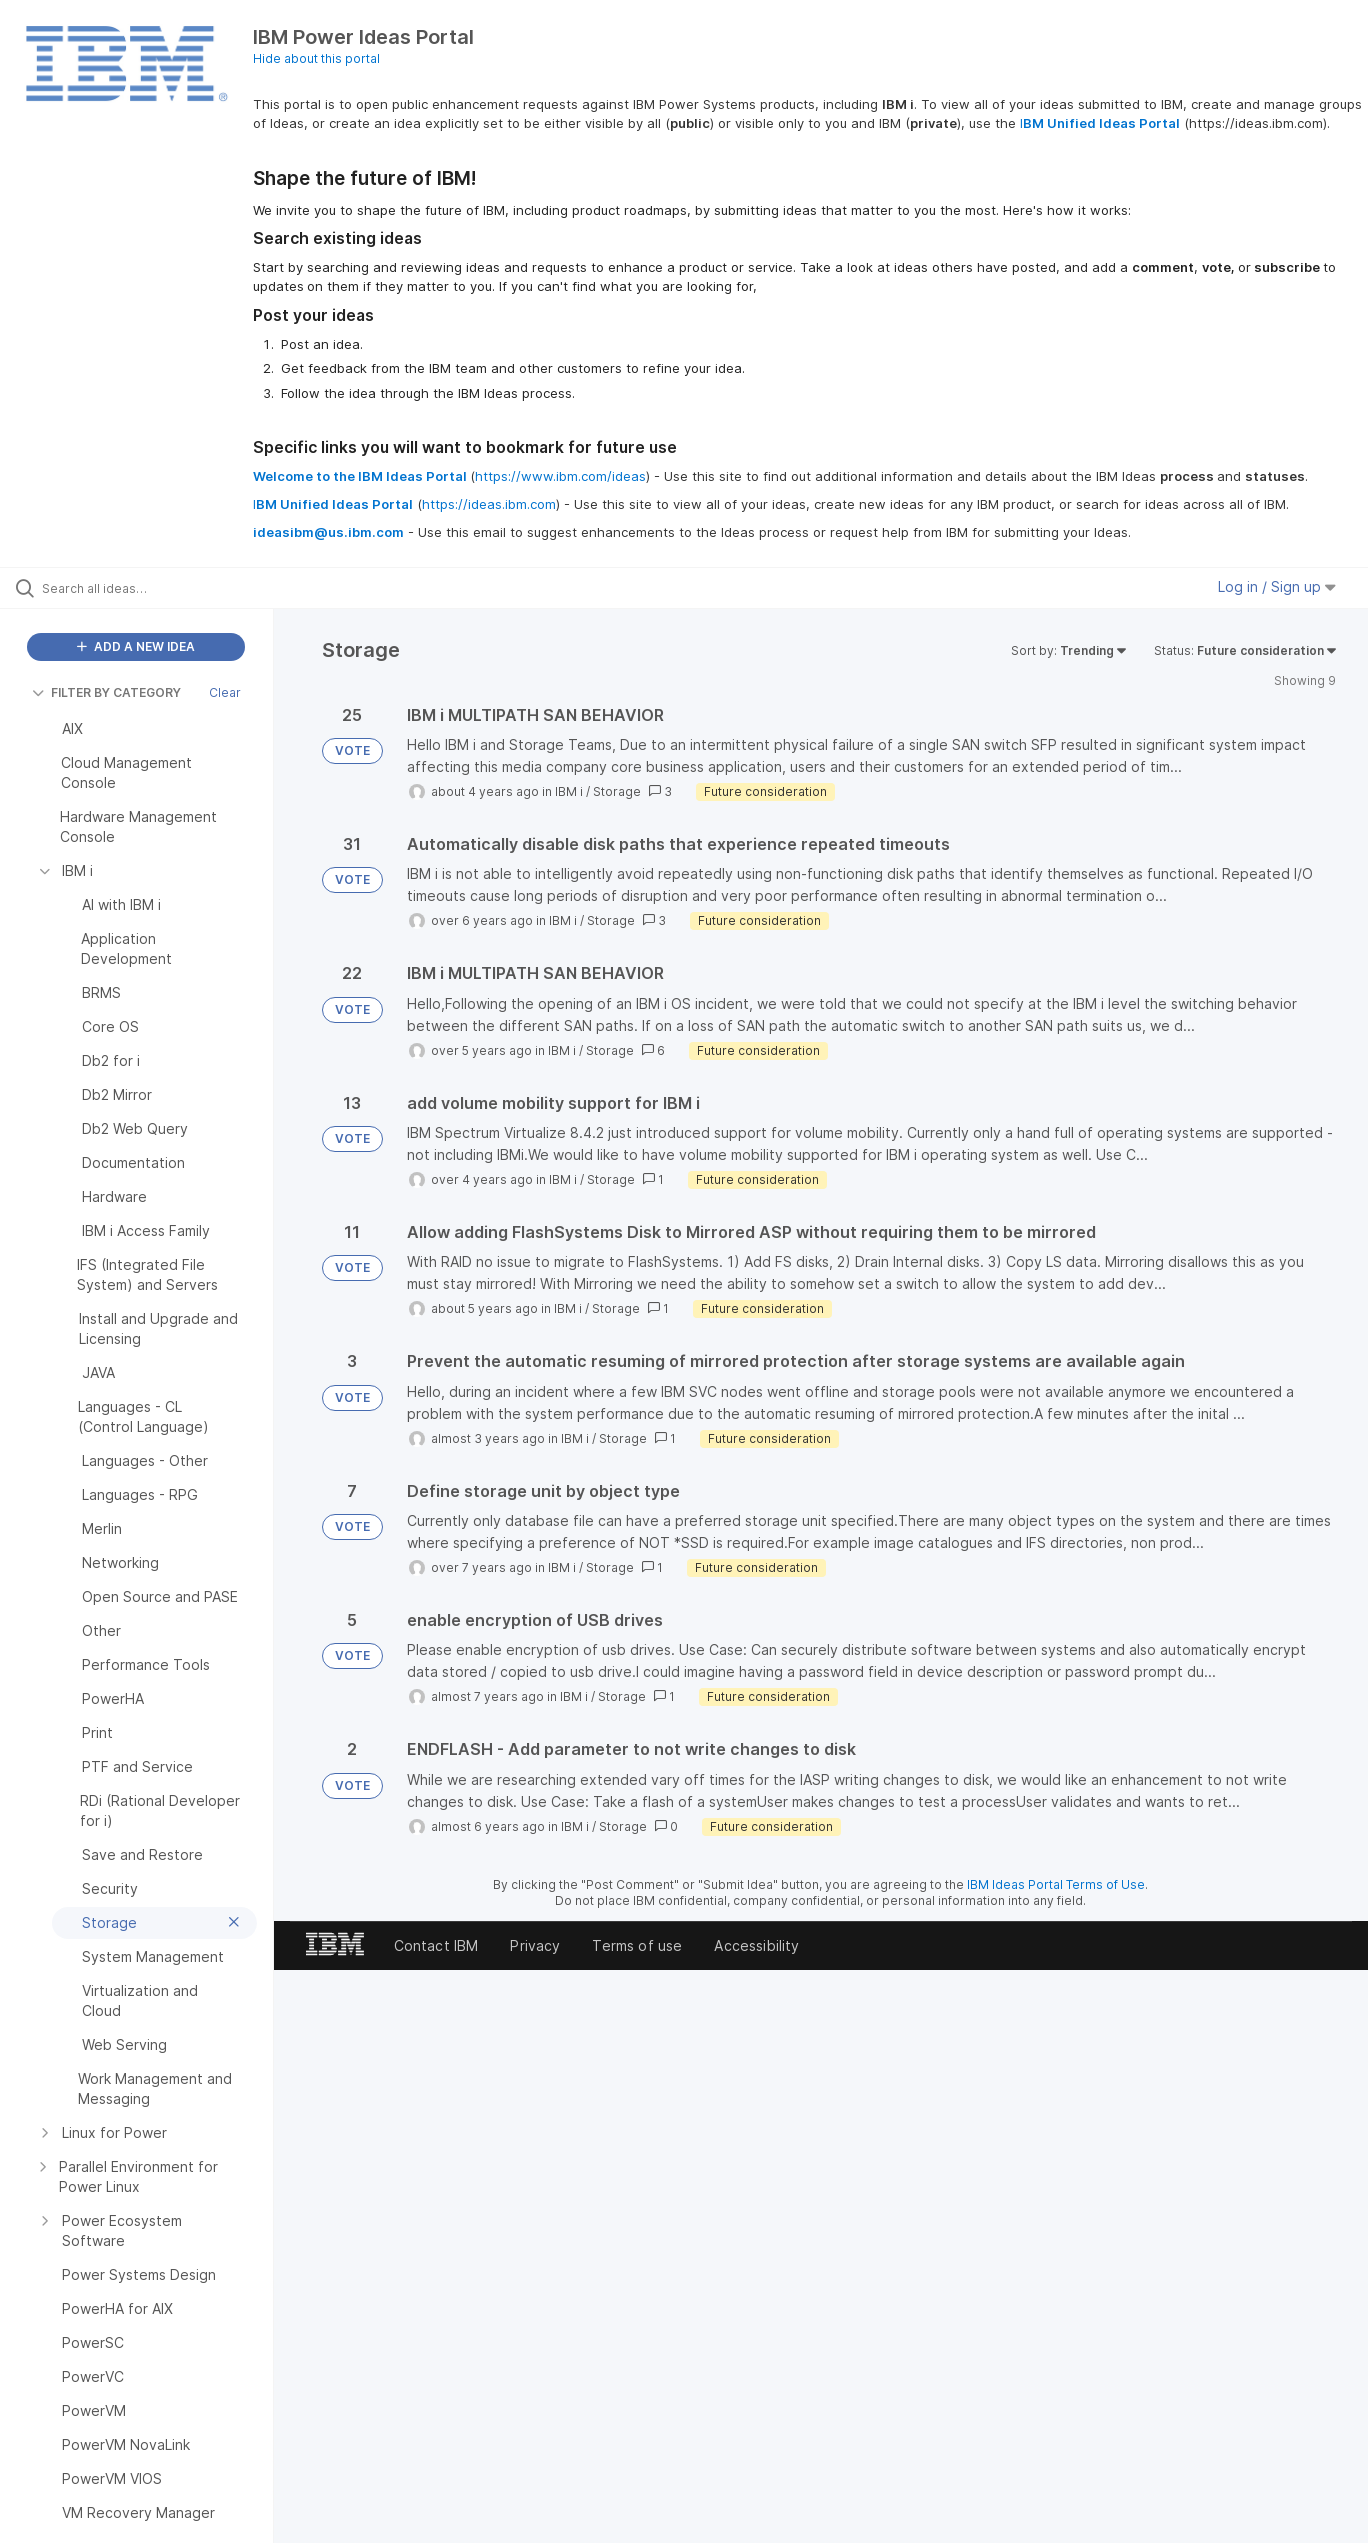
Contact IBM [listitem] (436, 1945)
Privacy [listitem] (535, 1945)
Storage (617, 791)
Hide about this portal (316, 58)
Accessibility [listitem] (756, 1945)
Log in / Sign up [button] (1277, 586)
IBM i (569, 791)
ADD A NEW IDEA (136, 646)
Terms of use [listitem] (637, 1945)
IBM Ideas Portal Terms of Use (1056, 1884)
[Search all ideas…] (162, 588)
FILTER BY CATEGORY (106, 692)
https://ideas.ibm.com (489, 504)
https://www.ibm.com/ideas (560, 476)
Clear (225, 692)
